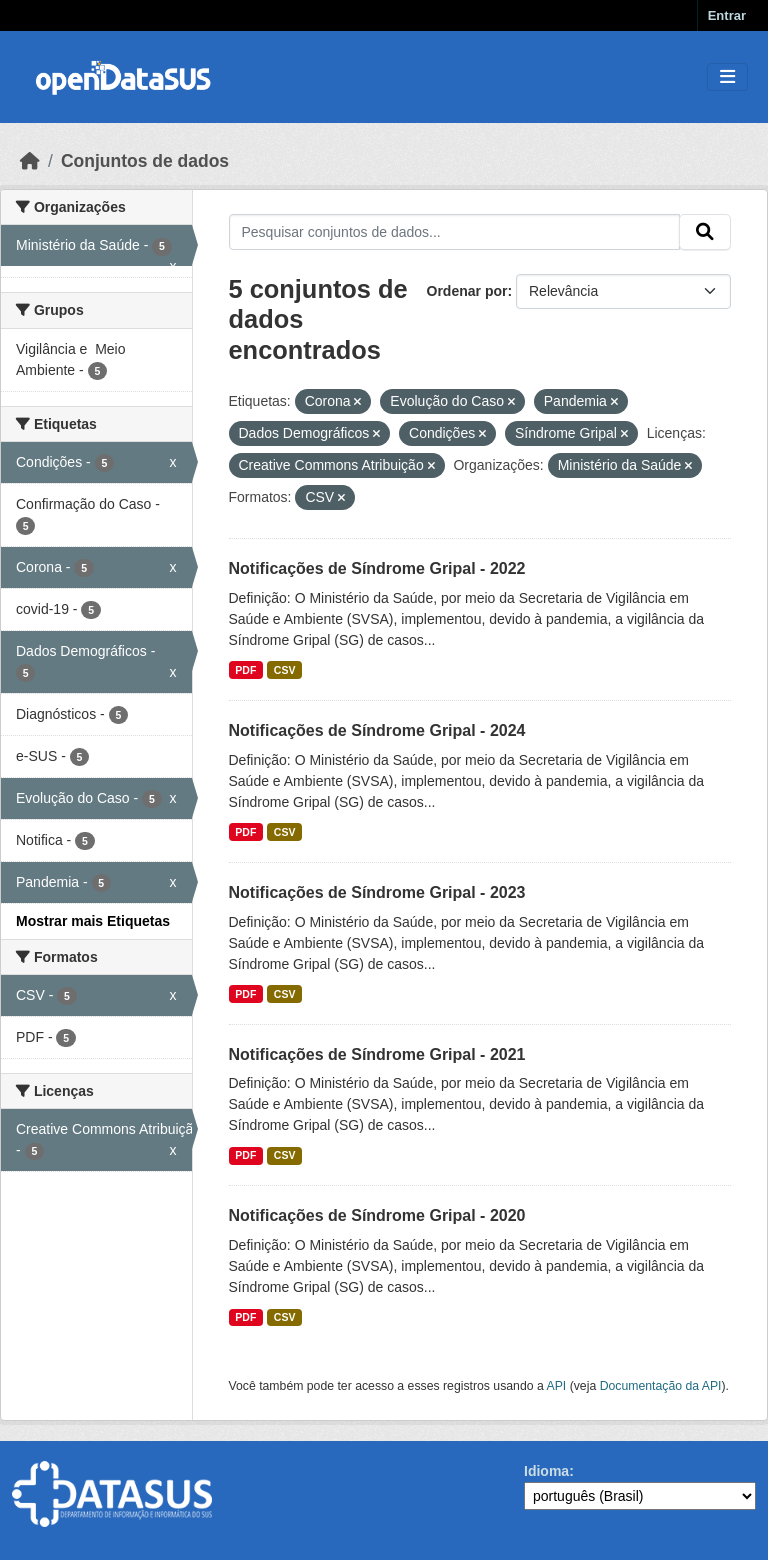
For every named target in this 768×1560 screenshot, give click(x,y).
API (557, 1386)
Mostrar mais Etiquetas (93, 921)
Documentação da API (661, 1386)
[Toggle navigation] (727, 77)
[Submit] (705, 232)
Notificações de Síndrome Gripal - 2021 (377, 1054)
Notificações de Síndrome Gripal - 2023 (377, 892)
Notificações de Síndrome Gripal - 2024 (377, 730)
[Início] (30, 161)
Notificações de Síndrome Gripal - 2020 (377, 1215)
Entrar (727, 15)
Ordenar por (467, 291)
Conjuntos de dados (145, 161)
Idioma (546, 1471)
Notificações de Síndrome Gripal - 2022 (377, 568)
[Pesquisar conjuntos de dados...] (455, 232)
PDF (245, 670)
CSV (285, 670)
